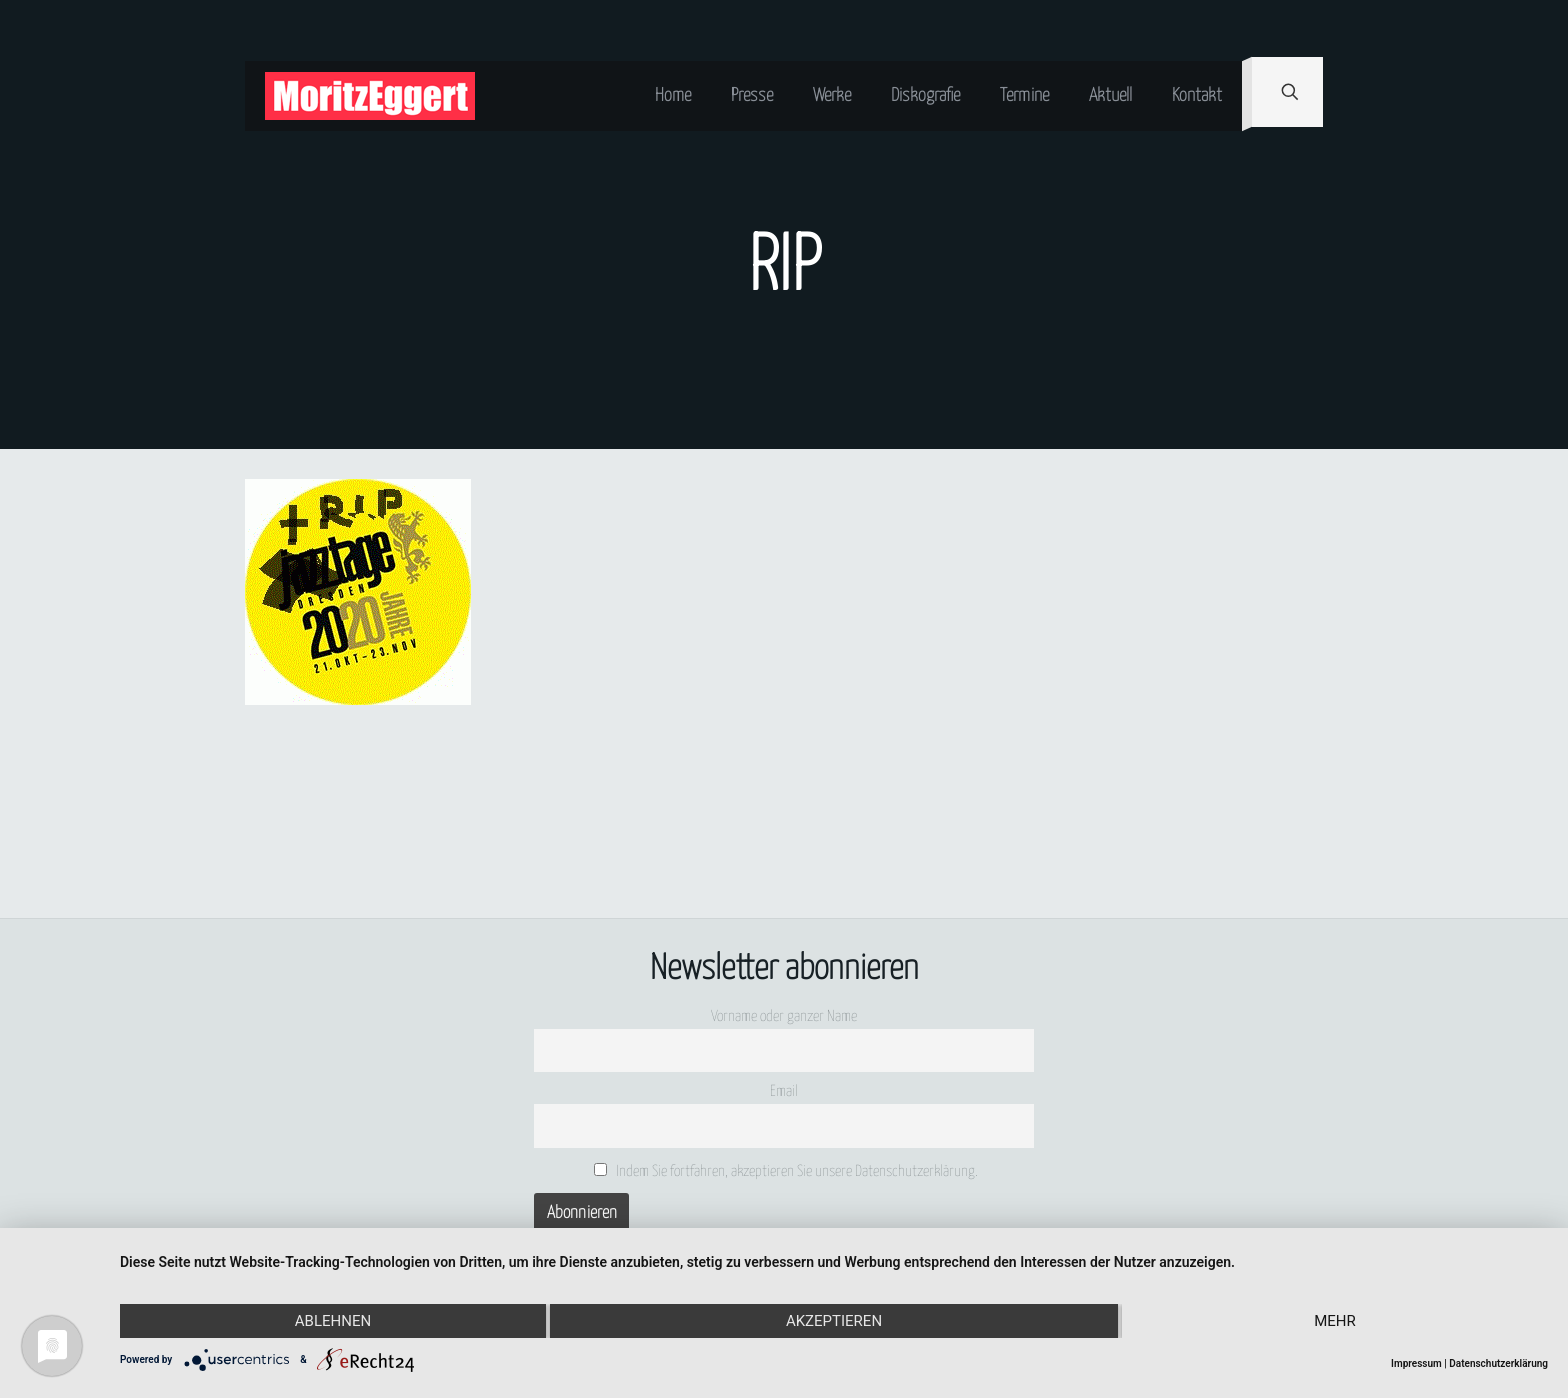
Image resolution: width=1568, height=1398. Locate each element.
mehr (1335, 1321)
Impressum (1416, 1363)
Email (784, 1091)
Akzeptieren (834, 1321)
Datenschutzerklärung (1498, 1363)
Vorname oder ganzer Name (784, 1016)
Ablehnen (333, 1321)
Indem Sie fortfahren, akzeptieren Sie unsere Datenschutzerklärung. (786, 1171)
